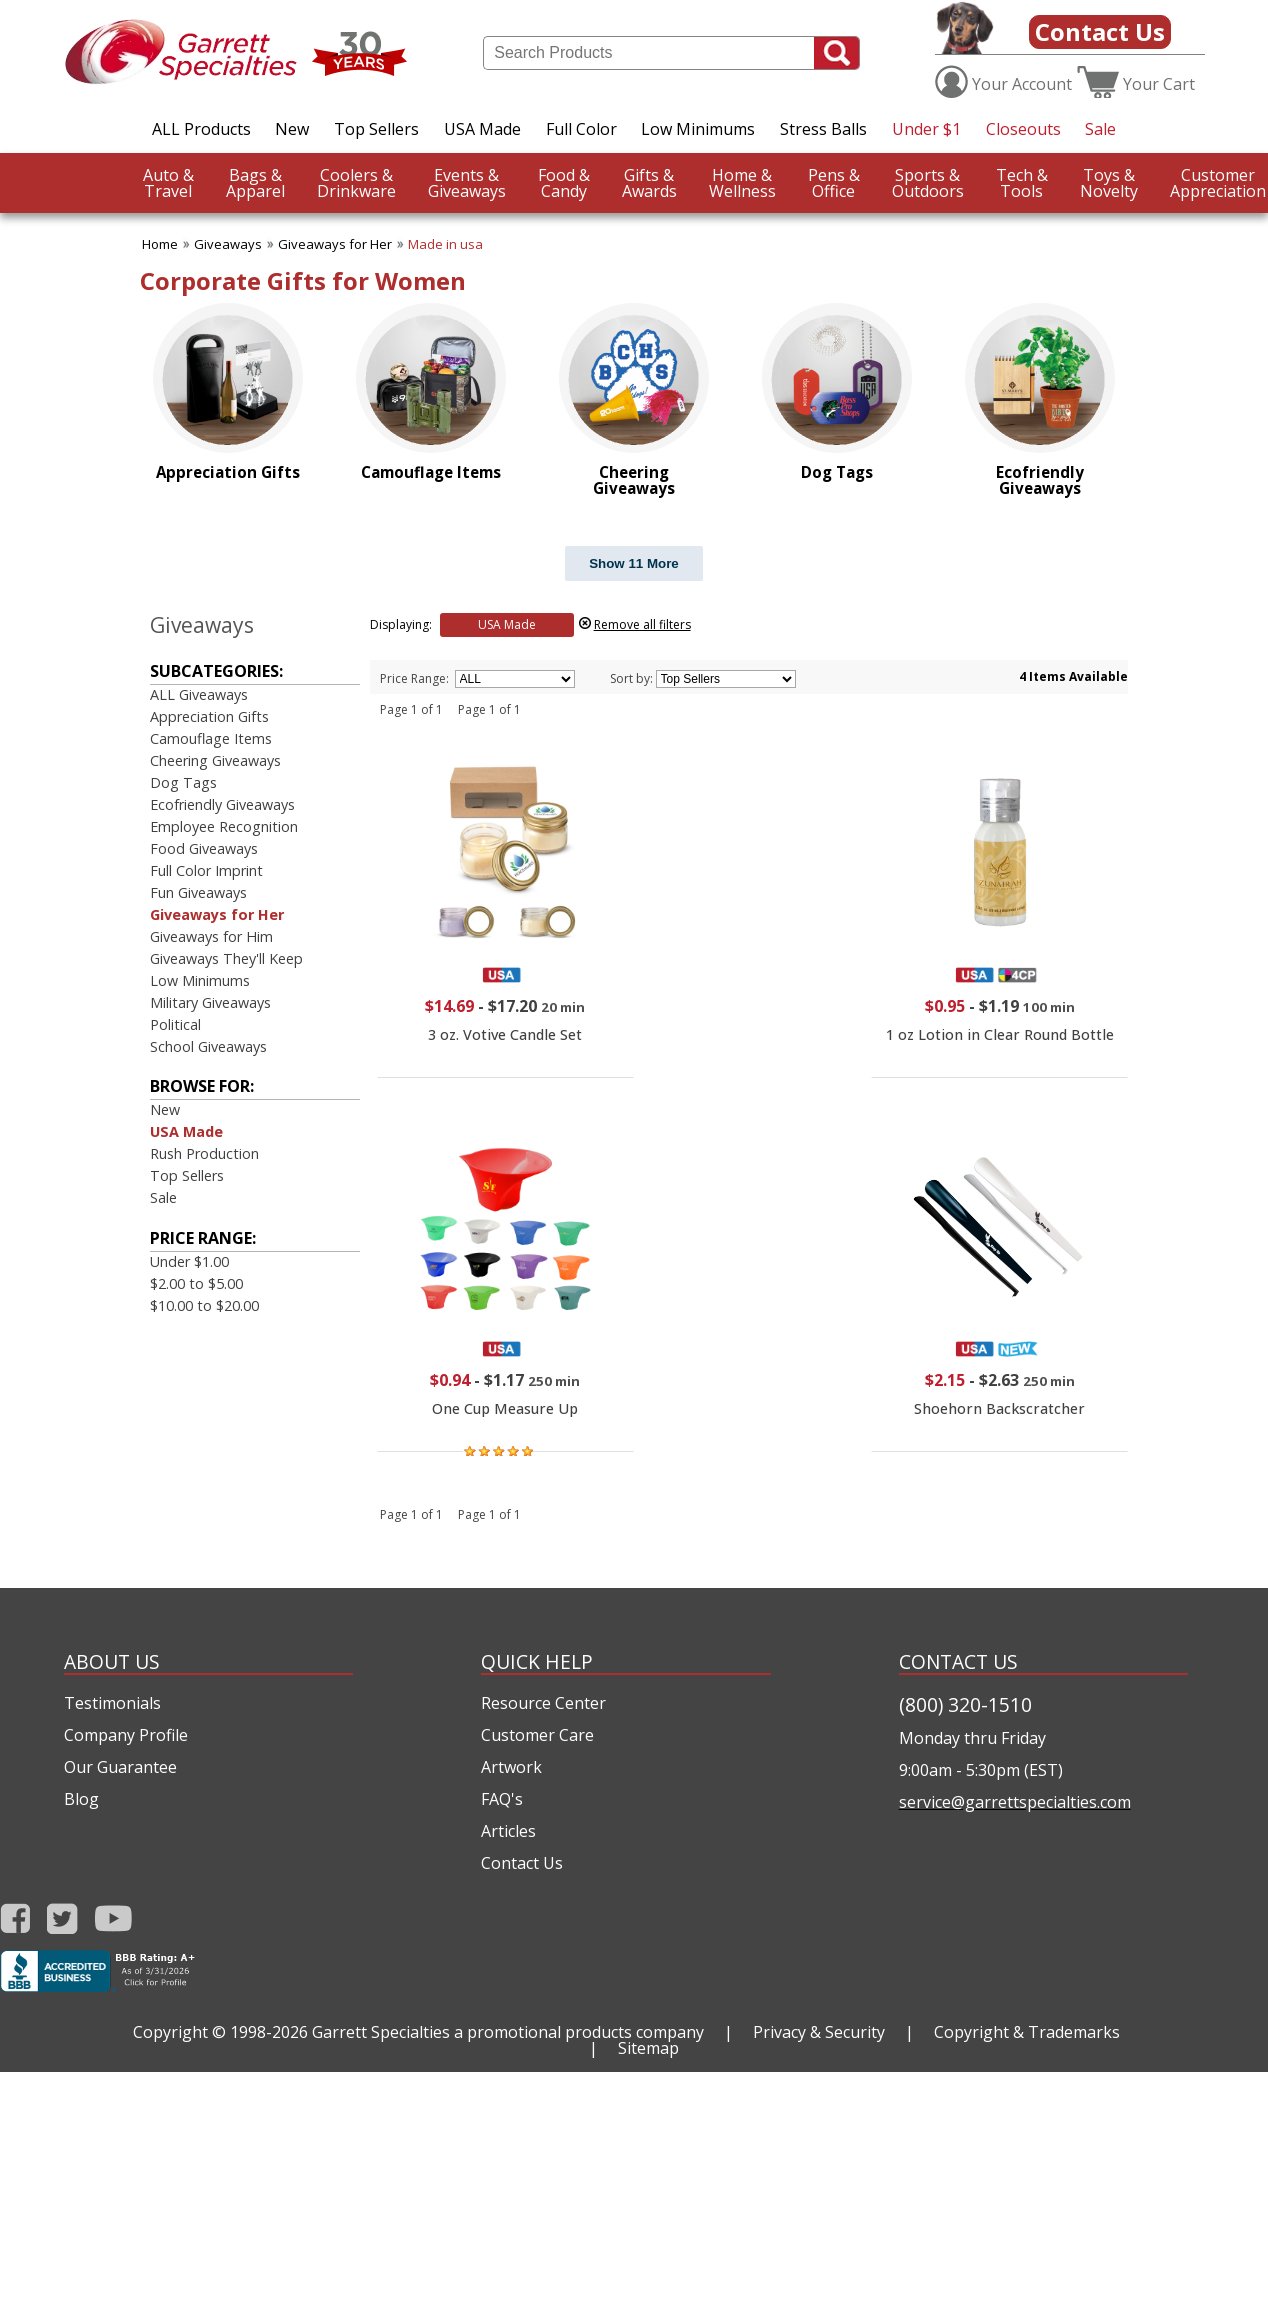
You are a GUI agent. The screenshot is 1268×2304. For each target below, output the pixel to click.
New (292, 129)
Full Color (581, 129)
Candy (564, 183)
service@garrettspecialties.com (1015, 1802)
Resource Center (543, 1703)
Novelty (1109, 183)
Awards (649, 183)
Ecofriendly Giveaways (222, 804)
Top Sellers (376, 129)
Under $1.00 (189, 1261)
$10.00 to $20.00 (204, 1305)
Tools (1022, 183)
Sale (1100, 129)
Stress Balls (823, 129)
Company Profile (126, 1735)
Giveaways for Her (335, 244)
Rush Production (204, 1153)
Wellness (742, 183)
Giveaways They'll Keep (226, 958)
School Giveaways (208, 1046)
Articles (508, 1831)
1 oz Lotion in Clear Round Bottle (1000, 1034)
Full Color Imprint (206, 870)
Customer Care (537, 1735)
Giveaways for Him (211, 936)
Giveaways (467, 183)
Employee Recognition (224, 826)
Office (834, 183)
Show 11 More (634, 563)
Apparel (255, 183)
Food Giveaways (204, 848)
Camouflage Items (211, 738)
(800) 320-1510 (965, 1704)
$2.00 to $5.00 (196, 1283)
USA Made (482, 129)
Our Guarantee (120, 1767)
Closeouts (1023, 129)
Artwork (511, 1767)
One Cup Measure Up (505, 1408)
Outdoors (928, 183)
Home (160, 244)
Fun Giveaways (198, 892)
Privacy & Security (819, 2032)
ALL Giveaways (199, 694)
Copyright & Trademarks (1027, 2032)
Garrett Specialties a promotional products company (508, 2032)
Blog (81, 1799)
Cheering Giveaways (215, 760)
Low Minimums (698, 129)
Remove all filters (642, 624)
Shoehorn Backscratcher (999, 1408)
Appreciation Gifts (209, 716)
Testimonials (112, 1703)
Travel (168, 183)
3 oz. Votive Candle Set (505, 1034)
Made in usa (445, 244)
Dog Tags (183, 782)
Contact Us (1100, 31)
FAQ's (502, 1799)
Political (175, 1024)
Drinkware (356, 183)
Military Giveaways (210, 1002)
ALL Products (201, 129)
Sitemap (648, 2048)
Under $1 (926, 129)
